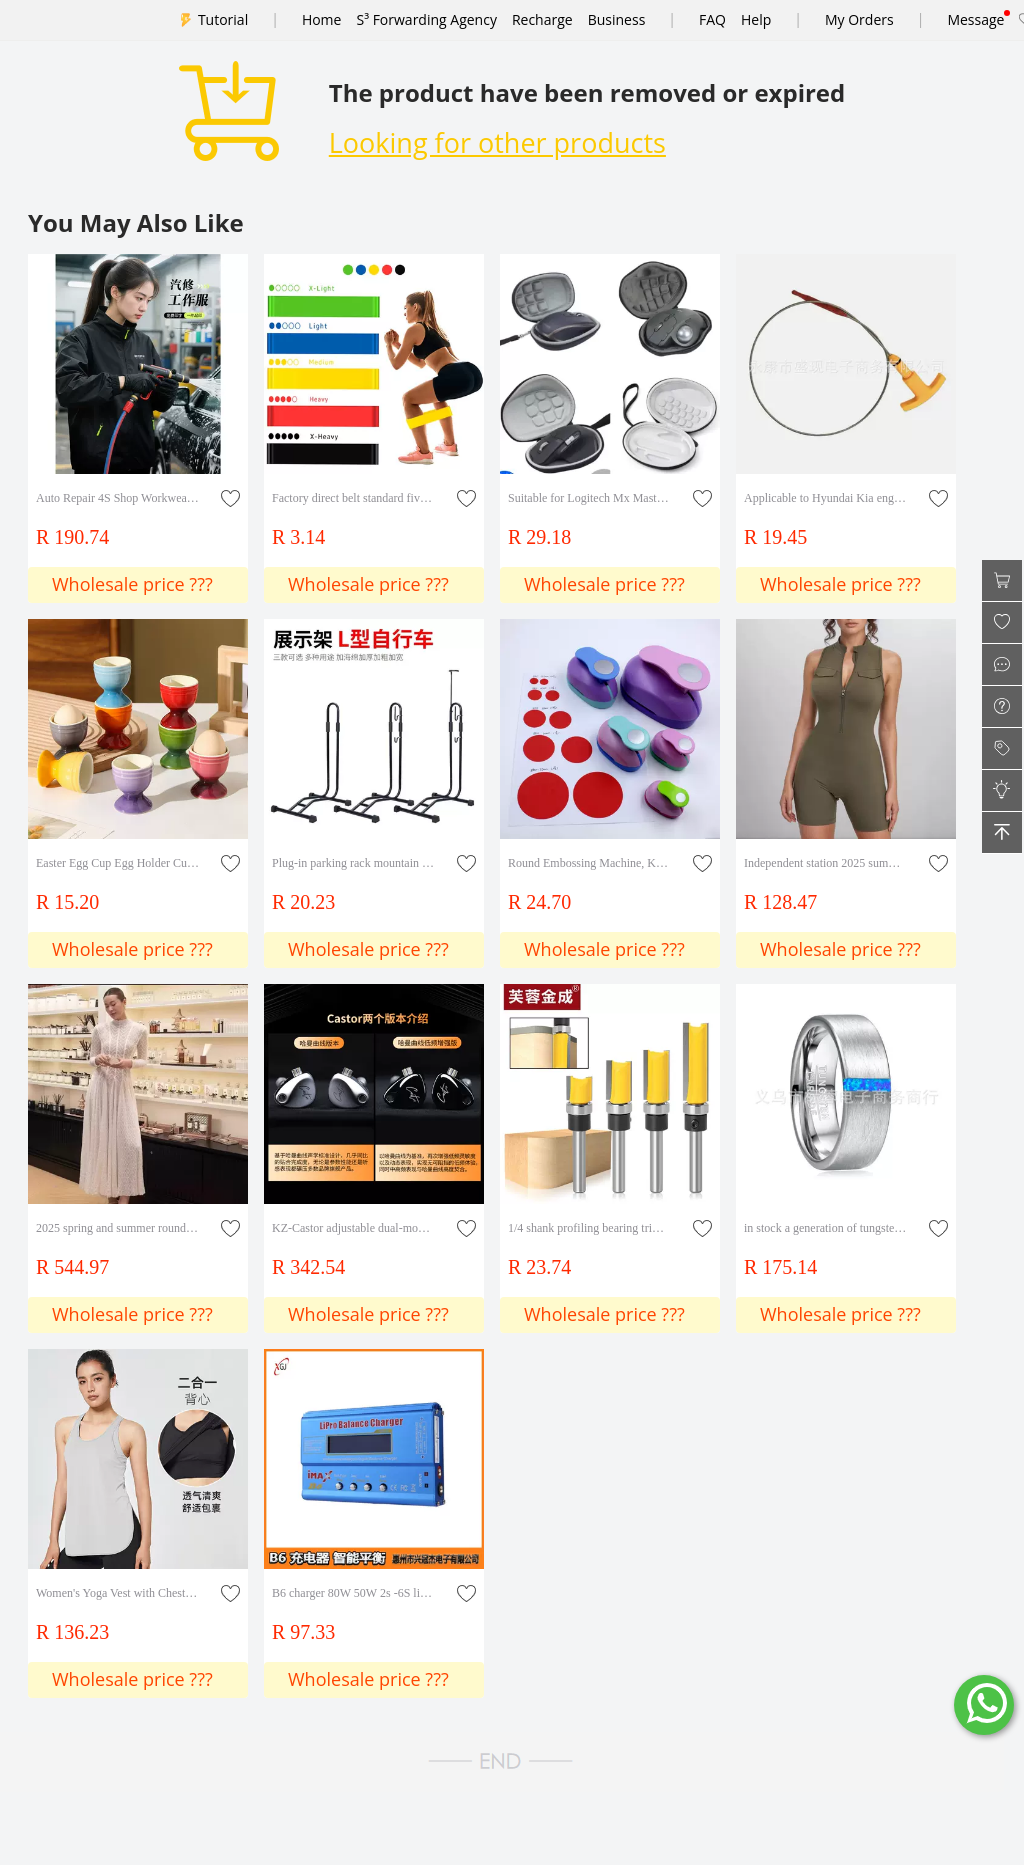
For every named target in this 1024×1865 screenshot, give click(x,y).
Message (975, 19)
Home (322, 19)
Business (617, 19)
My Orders (859, 19)
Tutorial (223, 19)
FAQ (712, 19)
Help (756, 19)
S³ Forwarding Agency (426, 19)
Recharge (542, 19)
